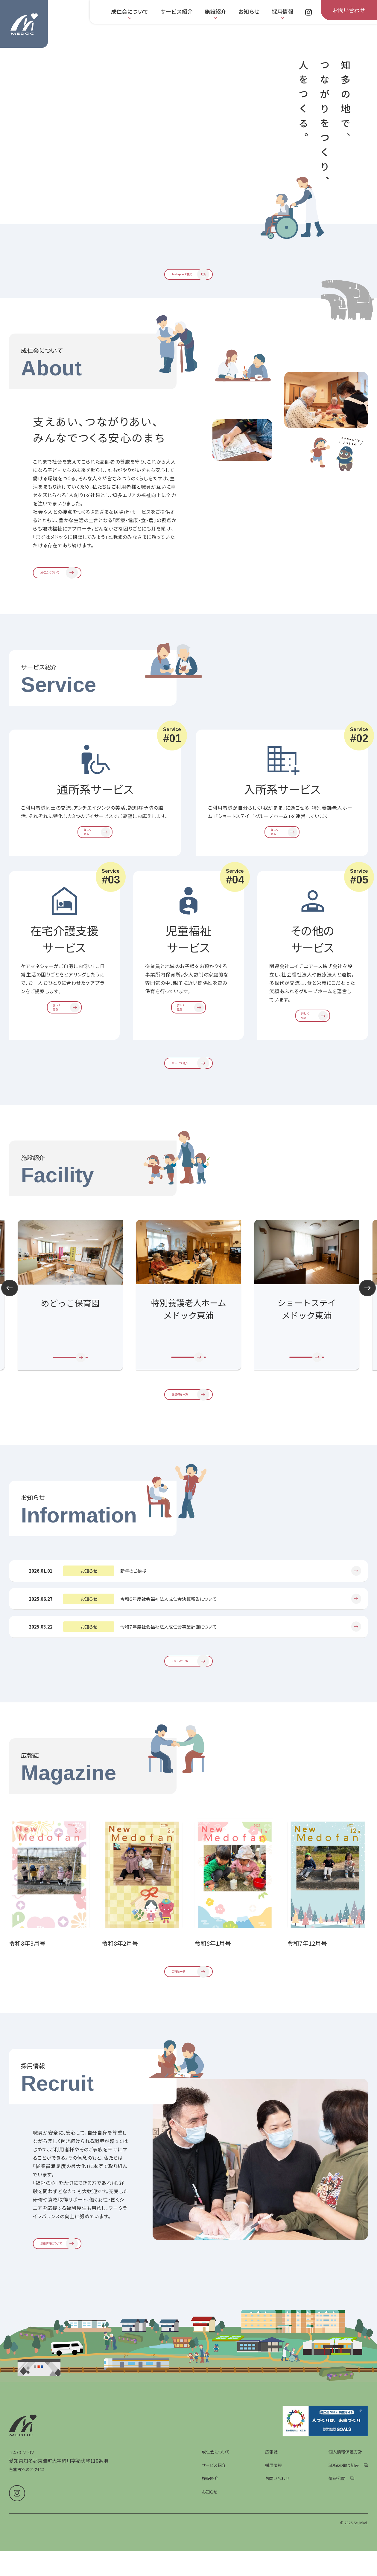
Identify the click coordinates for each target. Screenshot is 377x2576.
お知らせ (209, 2558)
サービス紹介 (214, 2531)
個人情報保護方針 (345, 2518)
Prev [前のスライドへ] (10, 1322)
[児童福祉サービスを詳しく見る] (188, 1033)
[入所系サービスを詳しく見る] (282, 857)
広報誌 (271, 2518)
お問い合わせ (277, 2545)
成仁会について (216, 2518)
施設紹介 (210, 2545)
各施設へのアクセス (27, 2536)
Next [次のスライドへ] (367, 1322)
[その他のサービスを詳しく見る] (312, 1042)
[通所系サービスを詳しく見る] (95, 857)
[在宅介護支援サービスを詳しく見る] (64, 1033)
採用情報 (273, 2531)
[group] (134, 149)
